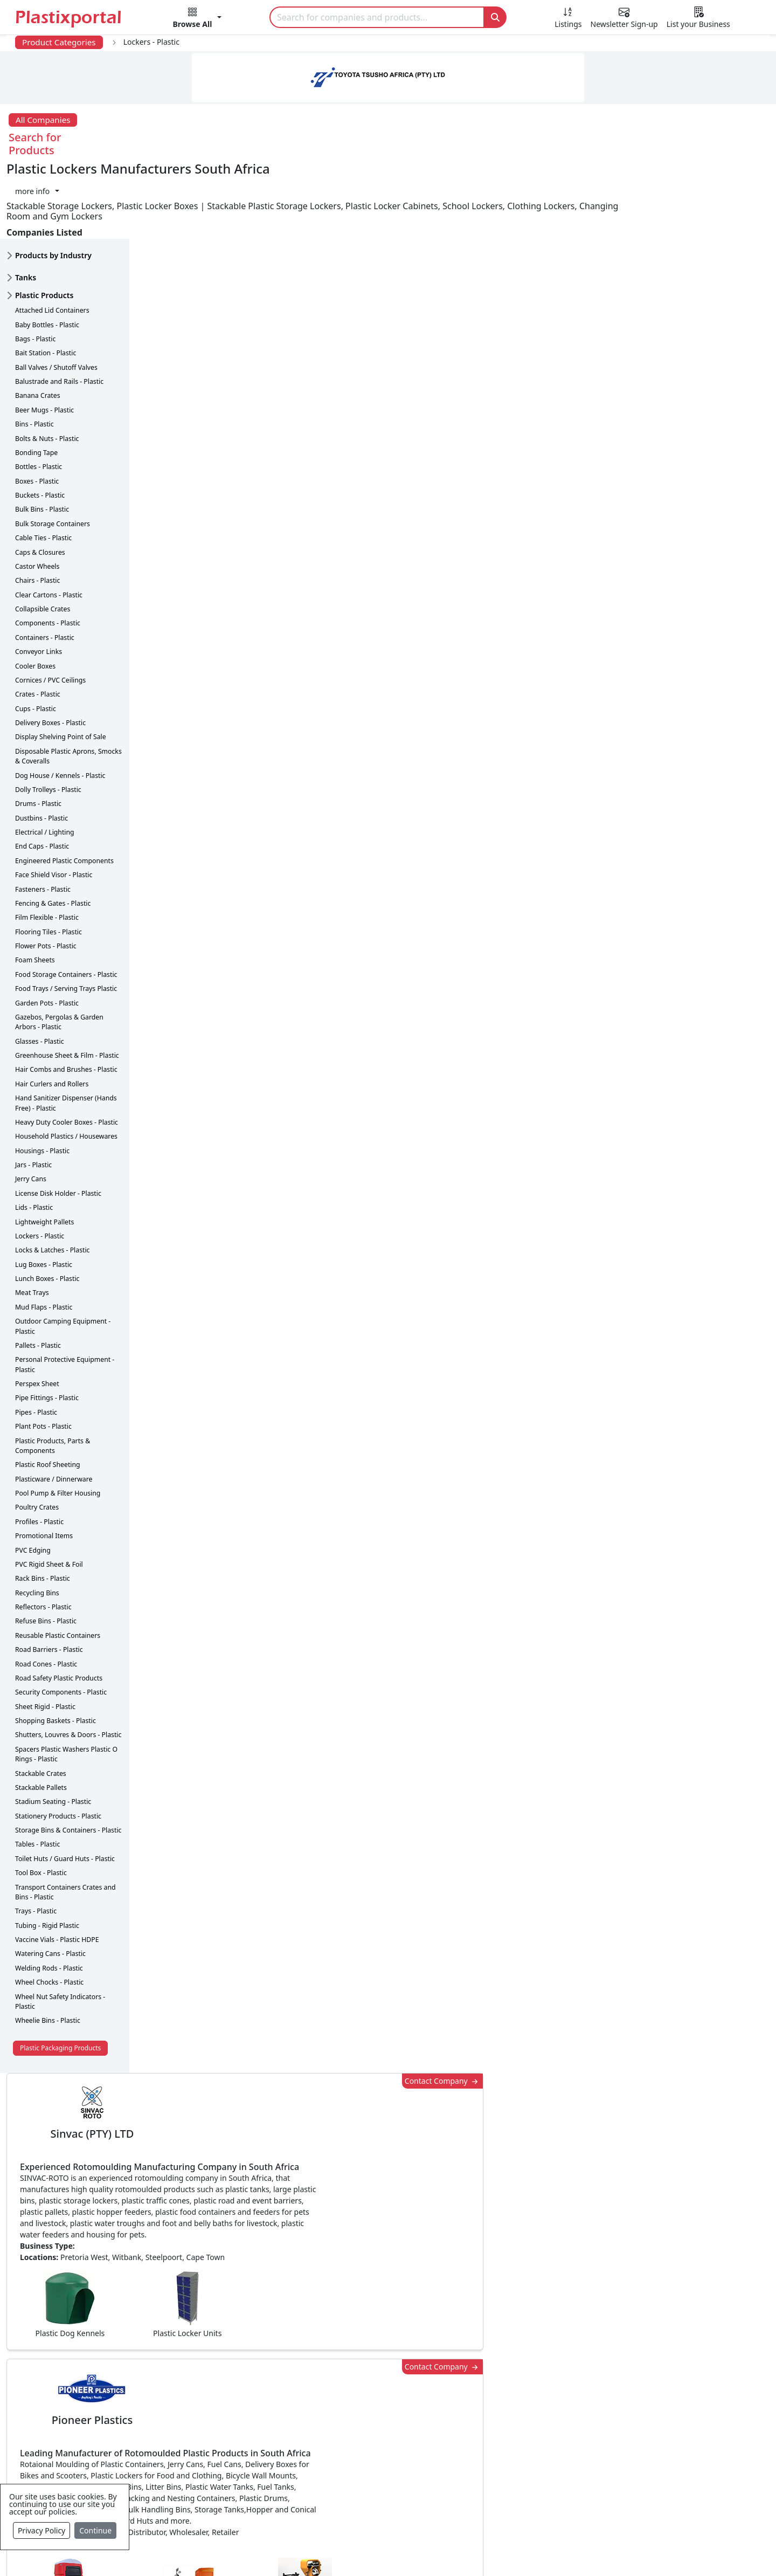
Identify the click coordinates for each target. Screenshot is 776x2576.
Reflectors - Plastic (43, 1538)
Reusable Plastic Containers (57, 1567)
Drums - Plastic (38, 735)
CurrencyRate (645, 632)
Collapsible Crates (42, 540)
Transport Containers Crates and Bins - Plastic (65, 1823)
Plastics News (84, 2367)
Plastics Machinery (326, 2453)
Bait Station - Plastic (45, 285)
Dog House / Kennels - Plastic (60, 707)
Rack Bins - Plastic (42, 1510)
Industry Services (323, 2518)
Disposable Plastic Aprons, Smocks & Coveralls (68, 687)
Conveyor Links (38, 583)
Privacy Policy (41, 2530)
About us (437, 2550)
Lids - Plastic (34, 1139)
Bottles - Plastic (38, 398)
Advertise (585, 2550)
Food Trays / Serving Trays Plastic (66, 920)
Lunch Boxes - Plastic (47, 1210)
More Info (388, 2220)
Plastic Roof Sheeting (47, 1396)
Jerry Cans (30, 1110)
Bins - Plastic (34, 355)
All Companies (43, 119)
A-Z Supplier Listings (563, 2431)
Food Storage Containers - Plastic (66, 906)
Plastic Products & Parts (336, 2388)
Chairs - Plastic (37, 512)
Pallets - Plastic (38, 1277)
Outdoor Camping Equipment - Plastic (62, 1257)
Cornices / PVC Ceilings (50, 611)
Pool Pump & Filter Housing (57, 1424)
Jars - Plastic (33, 1096)
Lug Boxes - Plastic (43, 1196)
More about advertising (205, 769)
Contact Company (567, 178)
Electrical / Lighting (44, 763)
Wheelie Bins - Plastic (47, 1952)
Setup (537, 2550)
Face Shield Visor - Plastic (53, 806)
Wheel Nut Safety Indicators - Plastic (60, 1933)
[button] (197, 19)
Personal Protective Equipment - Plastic (64, 1296)
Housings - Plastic (42, 1082)
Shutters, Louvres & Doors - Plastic (68, 1666)
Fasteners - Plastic (43, 820)
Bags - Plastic (35, 270)
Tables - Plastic (37, 1776)
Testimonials (547, 2388)
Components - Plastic (47, 555)
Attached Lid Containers (52, 241)
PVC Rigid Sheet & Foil (49, 1495)
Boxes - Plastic (37, 412)
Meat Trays (32, 1224)
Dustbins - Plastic (41, 749)
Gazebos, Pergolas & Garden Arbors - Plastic (59, 953)
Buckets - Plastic (40, 426)
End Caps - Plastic (42, 778)
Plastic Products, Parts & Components (52, 1377)
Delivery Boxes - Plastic (50, 654)
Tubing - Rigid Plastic (47, 1857)
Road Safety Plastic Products (58, 1609)
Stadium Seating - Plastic (53, 1733)
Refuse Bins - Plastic (46, 1553)
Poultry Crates (37, 1439)
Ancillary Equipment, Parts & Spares (361, 2475)
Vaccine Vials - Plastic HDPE (57, 1871)
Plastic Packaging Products (60, 1979)
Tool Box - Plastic (41, 1804)
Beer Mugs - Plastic (44, 341)
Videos (70, 2431)
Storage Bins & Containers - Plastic (68, 1761)
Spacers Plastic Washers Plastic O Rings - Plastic (66, 1685)
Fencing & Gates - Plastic (53, 834)
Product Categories (59, 42)
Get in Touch (695, 1855)
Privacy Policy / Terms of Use (344, 2550)
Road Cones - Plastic (46, 1595)
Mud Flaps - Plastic (43, 1238)
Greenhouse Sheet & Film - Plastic (67, 986)
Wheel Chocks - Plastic (49, 1913)
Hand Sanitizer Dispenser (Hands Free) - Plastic (66, 1034)
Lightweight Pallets (44, 1153)
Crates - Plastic (37, 626)
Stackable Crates (40, 1705)
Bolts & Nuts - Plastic (47, 370)
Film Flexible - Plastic (47, 849)
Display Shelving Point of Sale (60, 668)
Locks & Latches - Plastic (52, 1182)
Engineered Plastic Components (64, 792)
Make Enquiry (696, 1118)
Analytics (491, 2550)
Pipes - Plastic (36, 1343)
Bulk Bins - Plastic (42, 441)
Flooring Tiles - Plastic (48, 863)
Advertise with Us (557, 2367)
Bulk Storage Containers (52, 455)
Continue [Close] (95, 2530)
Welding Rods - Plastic (49, 1899)
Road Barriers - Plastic (49, 1581)
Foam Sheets (35, 892)
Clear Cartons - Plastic (48, 526)
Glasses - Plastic (39, 972)
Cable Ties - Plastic (43, 469)
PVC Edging (33, 1481)
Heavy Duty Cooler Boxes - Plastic (66, 1053)
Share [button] (355, 2069)
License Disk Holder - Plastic (58, 1124)
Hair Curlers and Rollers (51, 1015)
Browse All (543, 2410)
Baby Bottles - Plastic (47, 256)
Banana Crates (37, 327)
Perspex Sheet (37, 1315)
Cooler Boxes (35, 597)
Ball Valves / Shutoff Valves (56, 299)
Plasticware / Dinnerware (53, 1410)
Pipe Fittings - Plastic (47, 1329)
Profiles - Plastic (39, 1453)
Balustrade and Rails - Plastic (59, 313)
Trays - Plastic (36, 1843)
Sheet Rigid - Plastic (45, 1638)
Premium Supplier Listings (575, 2453)
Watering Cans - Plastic (50, 1885)
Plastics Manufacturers (335, 2367)
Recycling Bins (37, 1524)
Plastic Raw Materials (331, 2431)
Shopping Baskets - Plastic (55, 1652)
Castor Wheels (37, 497)
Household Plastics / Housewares (66, 1068)
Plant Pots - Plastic (43, 1357)
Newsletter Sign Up (95, 2388)
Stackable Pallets (41, 1719)
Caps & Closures (40, 483)
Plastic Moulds (318, 2496)
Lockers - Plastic (39, 1167)
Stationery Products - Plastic (58, 1747)
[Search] (376, 17)
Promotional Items (44, 1467)
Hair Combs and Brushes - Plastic (66, 1001)
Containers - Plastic (44, 569)
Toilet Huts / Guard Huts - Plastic (65, 1790)
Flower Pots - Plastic (46, 877)
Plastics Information (97, 2410)
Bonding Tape (36, 384)
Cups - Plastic (35, 640)
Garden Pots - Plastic (47, 934)
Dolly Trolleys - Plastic (48, 721)
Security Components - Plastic (61, 1624)
